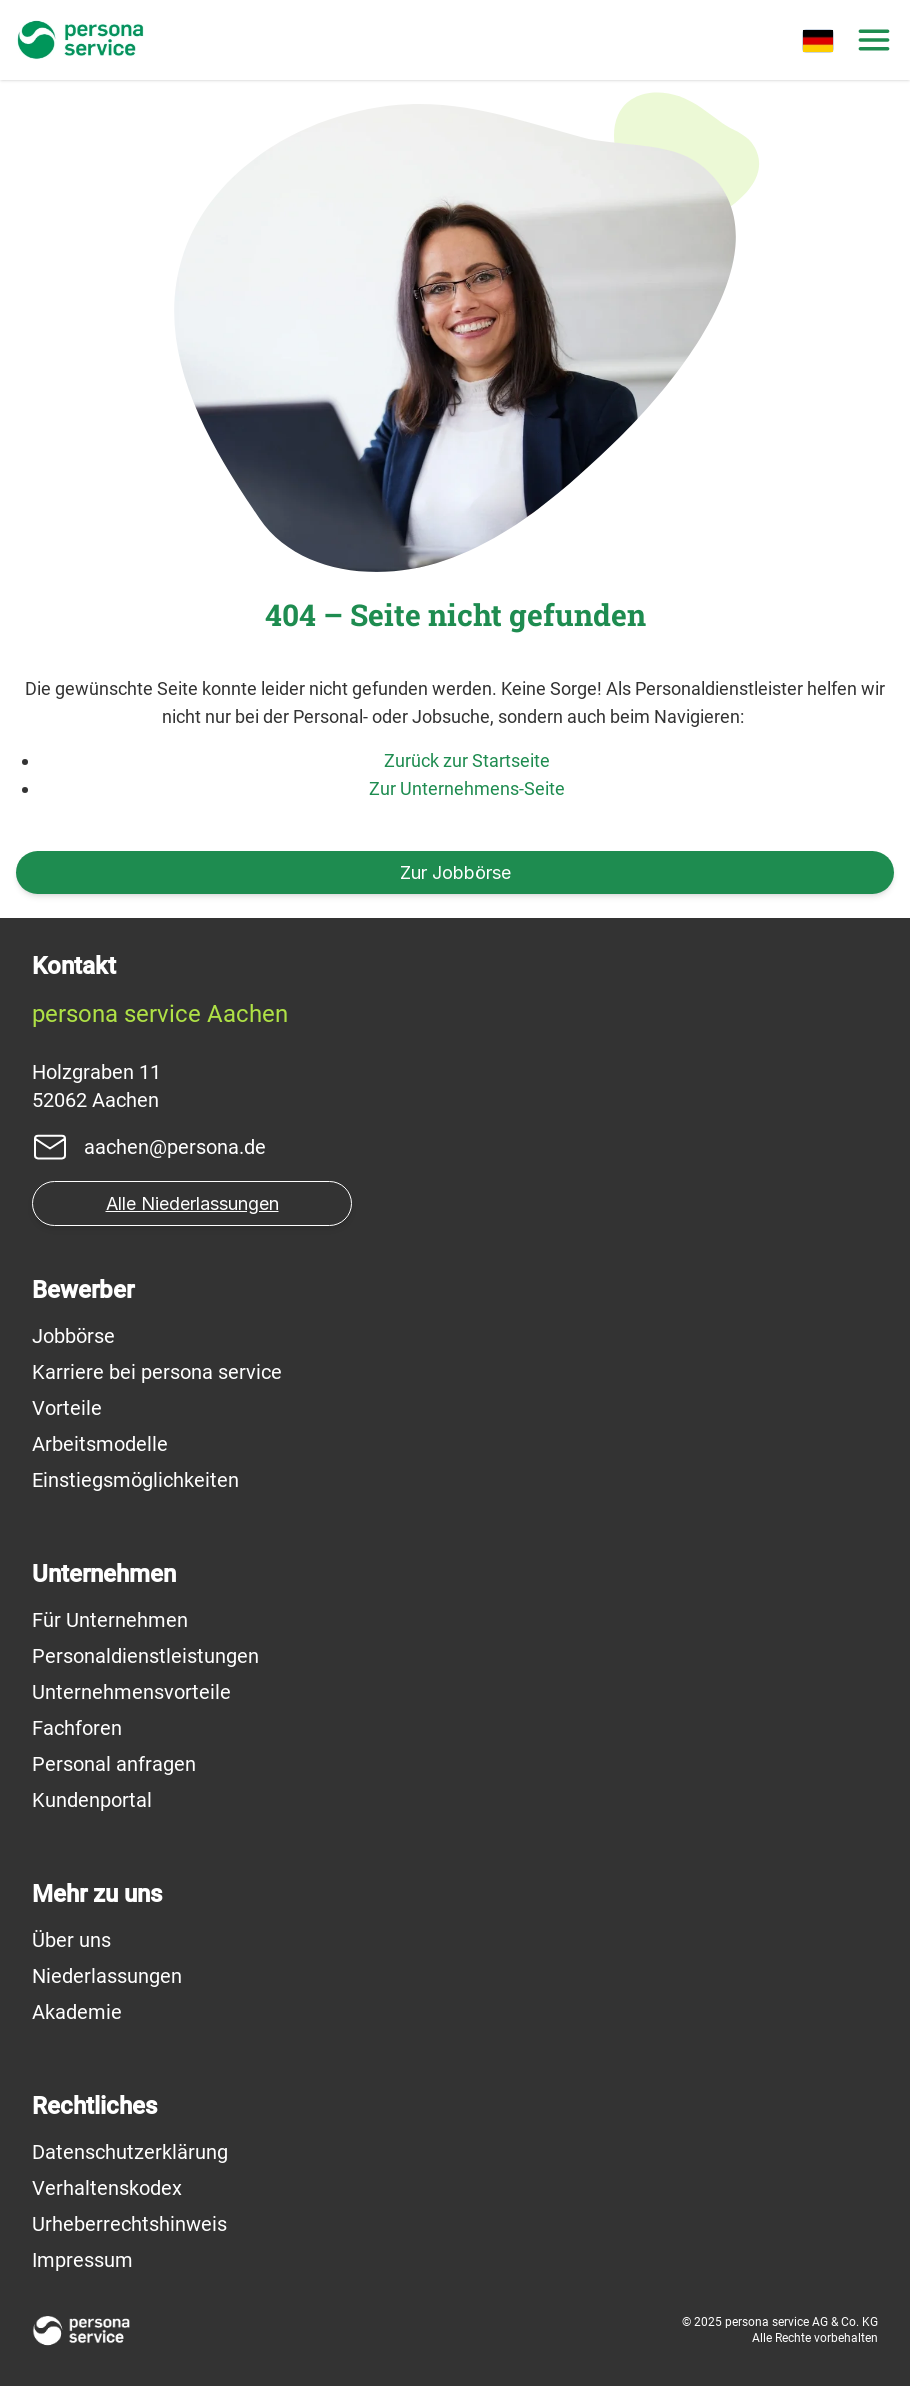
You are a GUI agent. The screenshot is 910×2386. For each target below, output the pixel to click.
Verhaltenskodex (107, 2188)
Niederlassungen (107, 1976)
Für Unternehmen (110, 1620)
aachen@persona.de (175, 1147)
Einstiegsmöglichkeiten (135, 1480)
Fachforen (77, 1728)
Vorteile (67, 1408)
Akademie (77, 2012)
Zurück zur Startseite (467, 760)
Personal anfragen (114, 1764)
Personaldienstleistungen (145, 1656)
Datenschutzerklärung (130, 2152)
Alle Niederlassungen (192, 1203)
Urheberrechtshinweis (129, 2224)
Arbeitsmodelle (100, 1444)
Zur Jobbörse (455, 872)
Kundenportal (92, 1800)
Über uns (71, 1940)
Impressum (82, 2260)
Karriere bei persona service (157, 1372)
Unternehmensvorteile (131, 1692)
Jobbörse (73, 1336)
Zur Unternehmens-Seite (467, 788)
